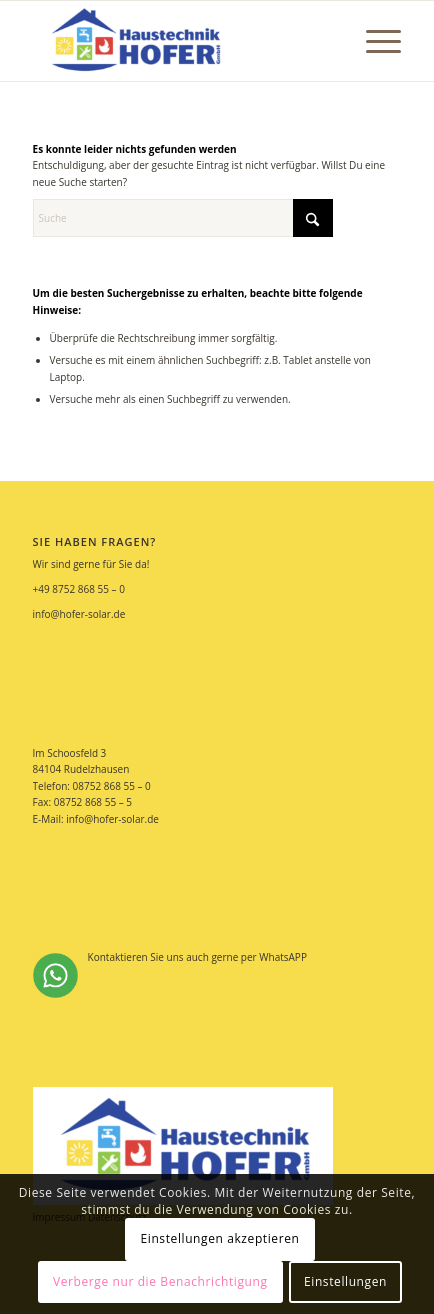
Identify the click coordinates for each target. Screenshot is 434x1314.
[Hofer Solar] (180, 41)
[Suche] (183, 218)
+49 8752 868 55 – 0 (79, 589)
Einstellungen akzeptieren (219, 1238)
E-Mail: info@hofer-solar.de (96, 819)
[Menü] (373, 41)
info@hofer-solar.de (79, 614)
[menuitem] (373, 41)
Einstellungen (345, 1281)
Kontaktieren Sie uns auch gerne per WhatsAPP (170, 974)
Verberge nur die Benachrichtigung (160, 1281)
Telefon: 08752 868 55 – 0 (92, 786)
